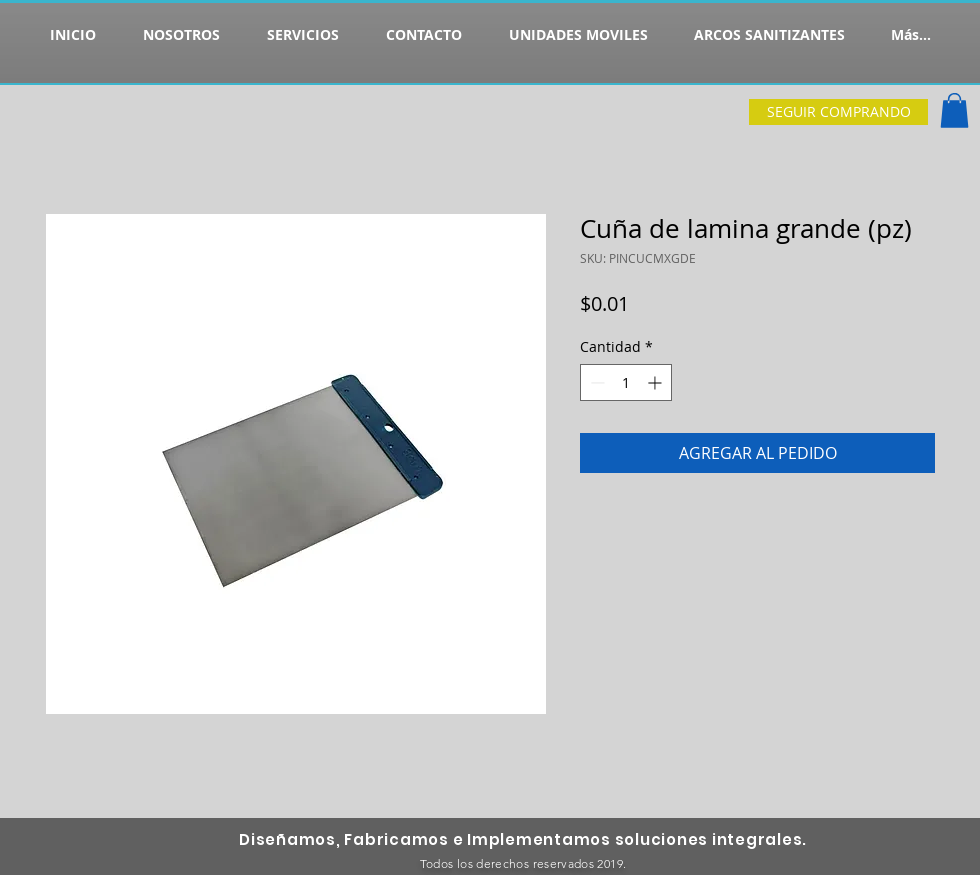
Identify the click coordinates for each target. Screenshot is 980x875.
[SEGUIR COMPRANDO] (838, 112)
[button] (954, 110)
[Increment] (656, 382)
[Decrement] (595, 382)
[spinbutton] (626, 382)
